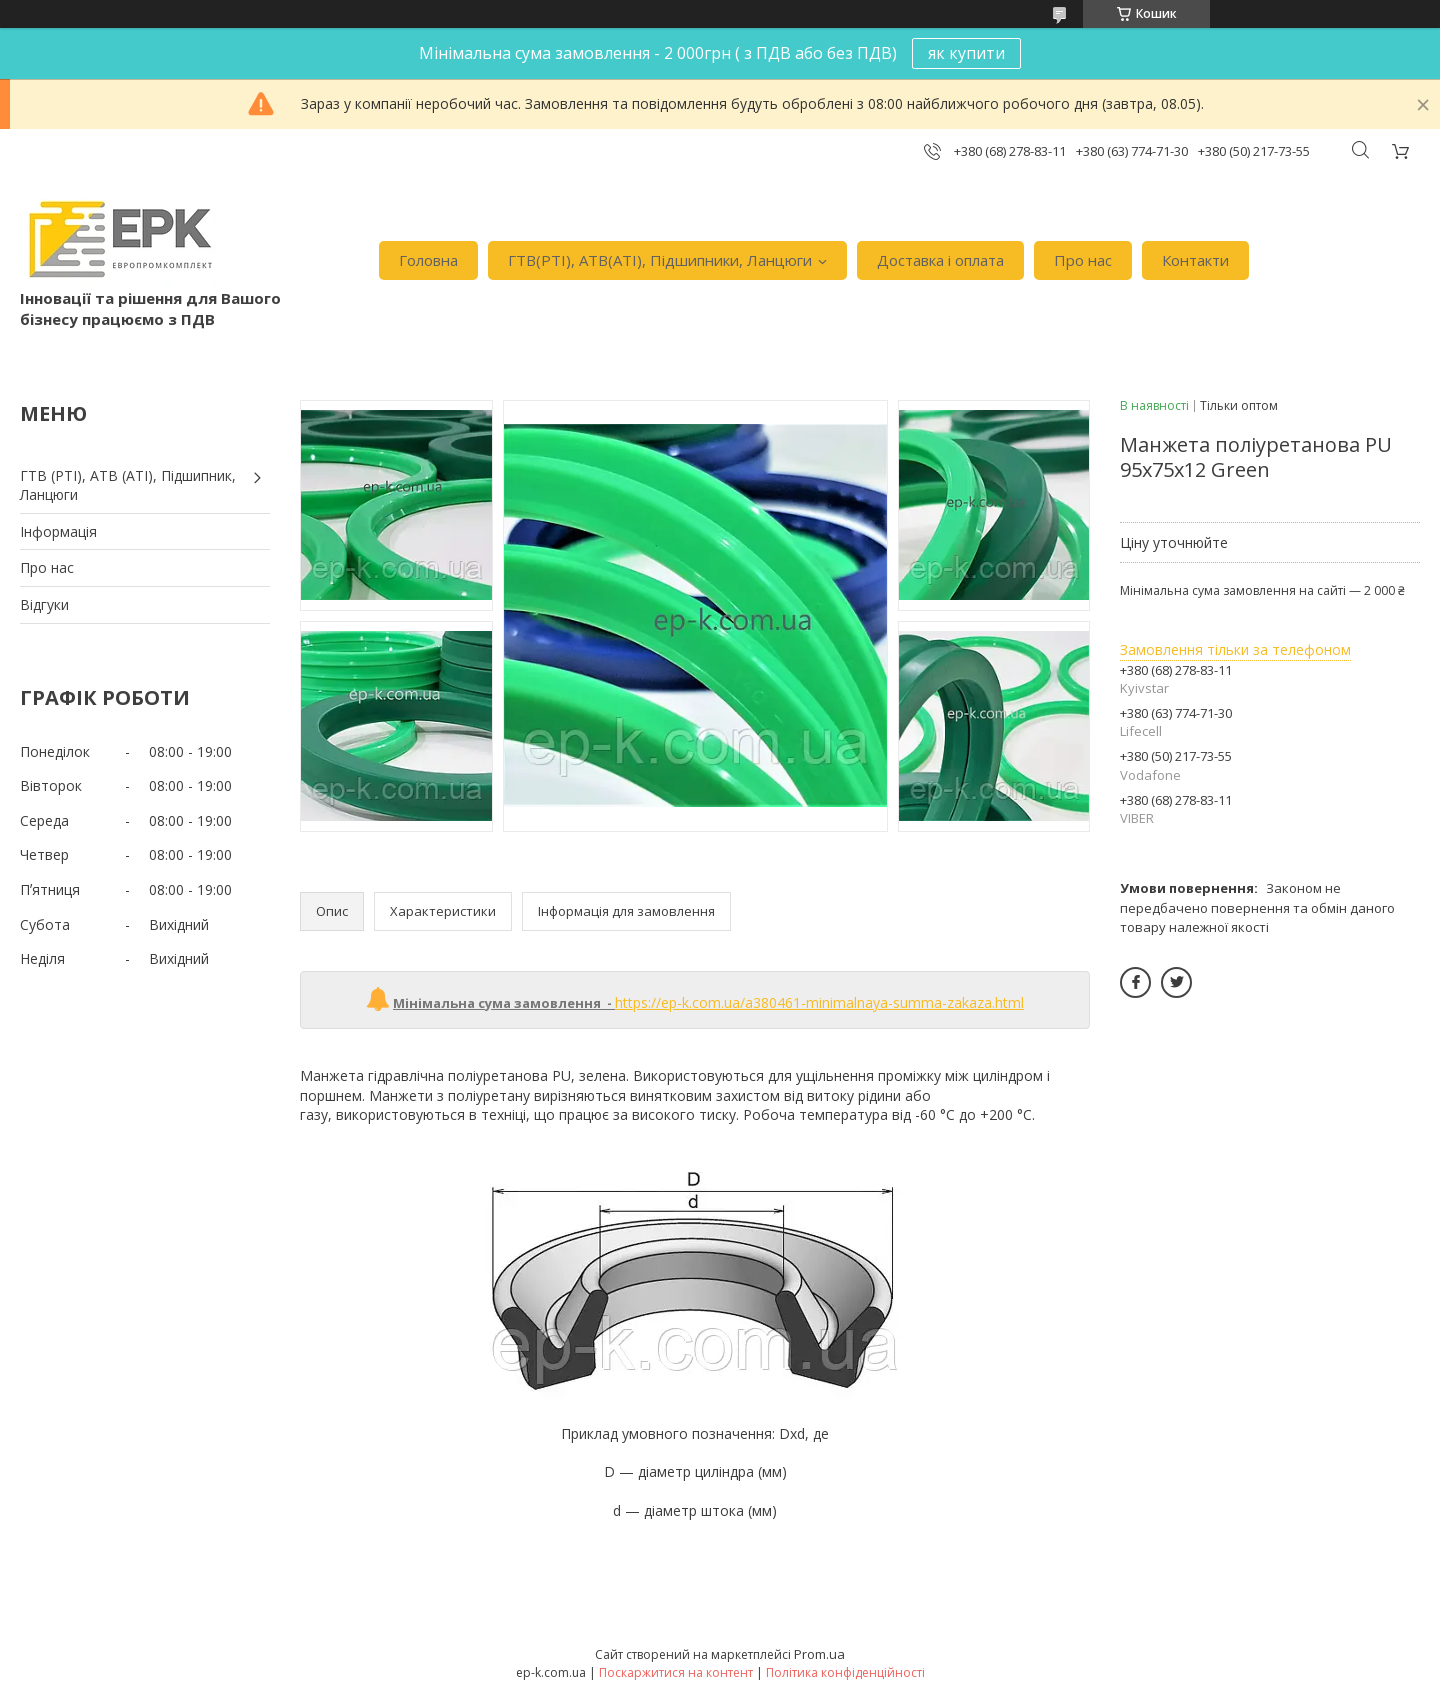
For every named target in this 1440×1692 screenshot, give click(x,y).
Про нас (1083, 260)
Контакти (1195, 260)
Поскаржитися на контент (676, 1672)
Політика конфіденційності (845, 1672)
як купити (966, 53)
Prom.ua (819, 1654)
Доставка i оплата (940, 260)
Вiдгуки (44, 604)
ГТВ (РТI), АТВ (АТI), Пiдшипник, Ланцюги (128, 485)
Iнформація (58, 531)
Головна (428, 260)
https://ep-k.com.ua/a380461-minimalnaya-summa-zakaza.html (819, 1002)
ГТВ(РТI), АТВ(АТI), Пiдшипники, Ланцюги (660, 260)
